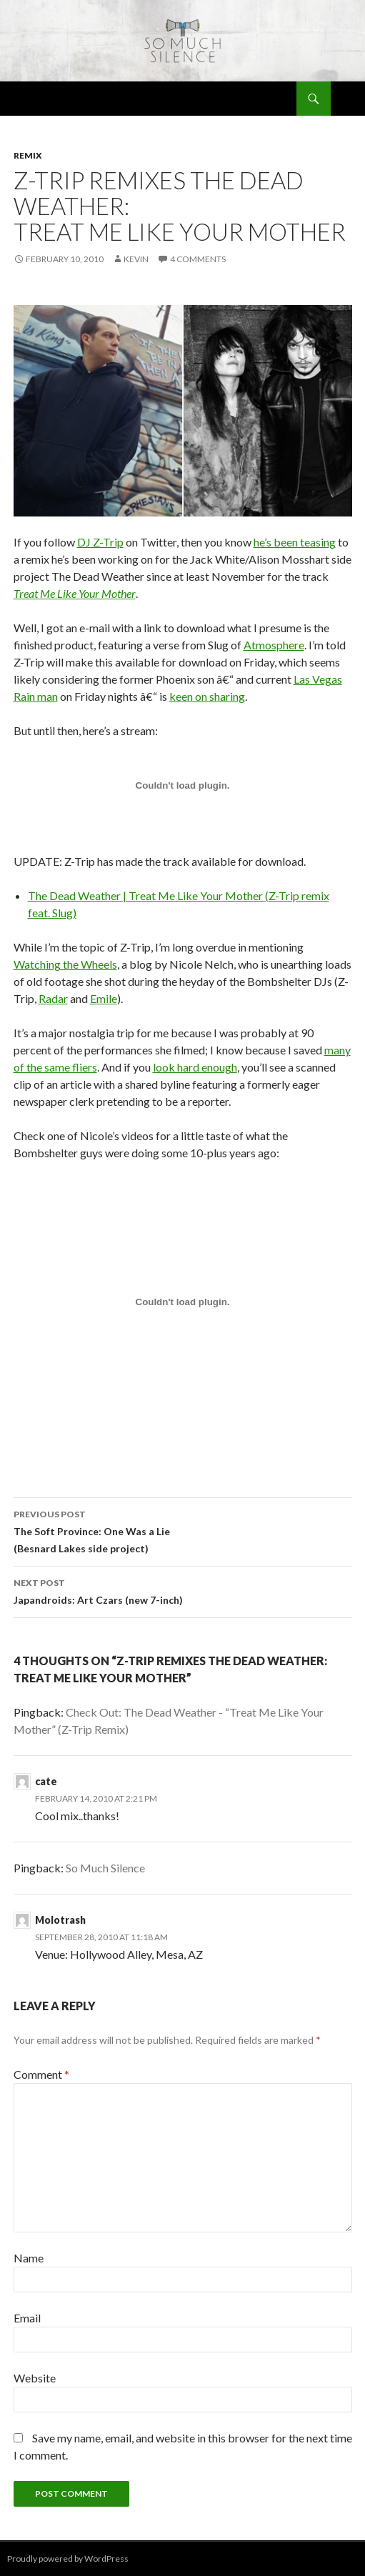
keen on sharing (207, 696)
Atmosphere (274, 645)
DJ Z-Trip (100, 542)
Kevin (136, 259)
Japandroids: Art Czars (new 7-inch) (183, 1590)
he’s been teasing (295, 542)
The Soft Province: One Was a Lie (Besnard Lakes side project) (183, 1530)
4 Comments (198, 259)
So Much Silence (105, 1867)
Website (35, 2378)
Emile (103, 998)
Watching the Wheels (65, 964)
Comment (41, 2074)
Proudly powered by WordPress (68, 2558)
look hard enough (195, 1067)
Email (27, 2318)
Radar (53, 998)
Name (29, 2258)
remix (28, 155)
